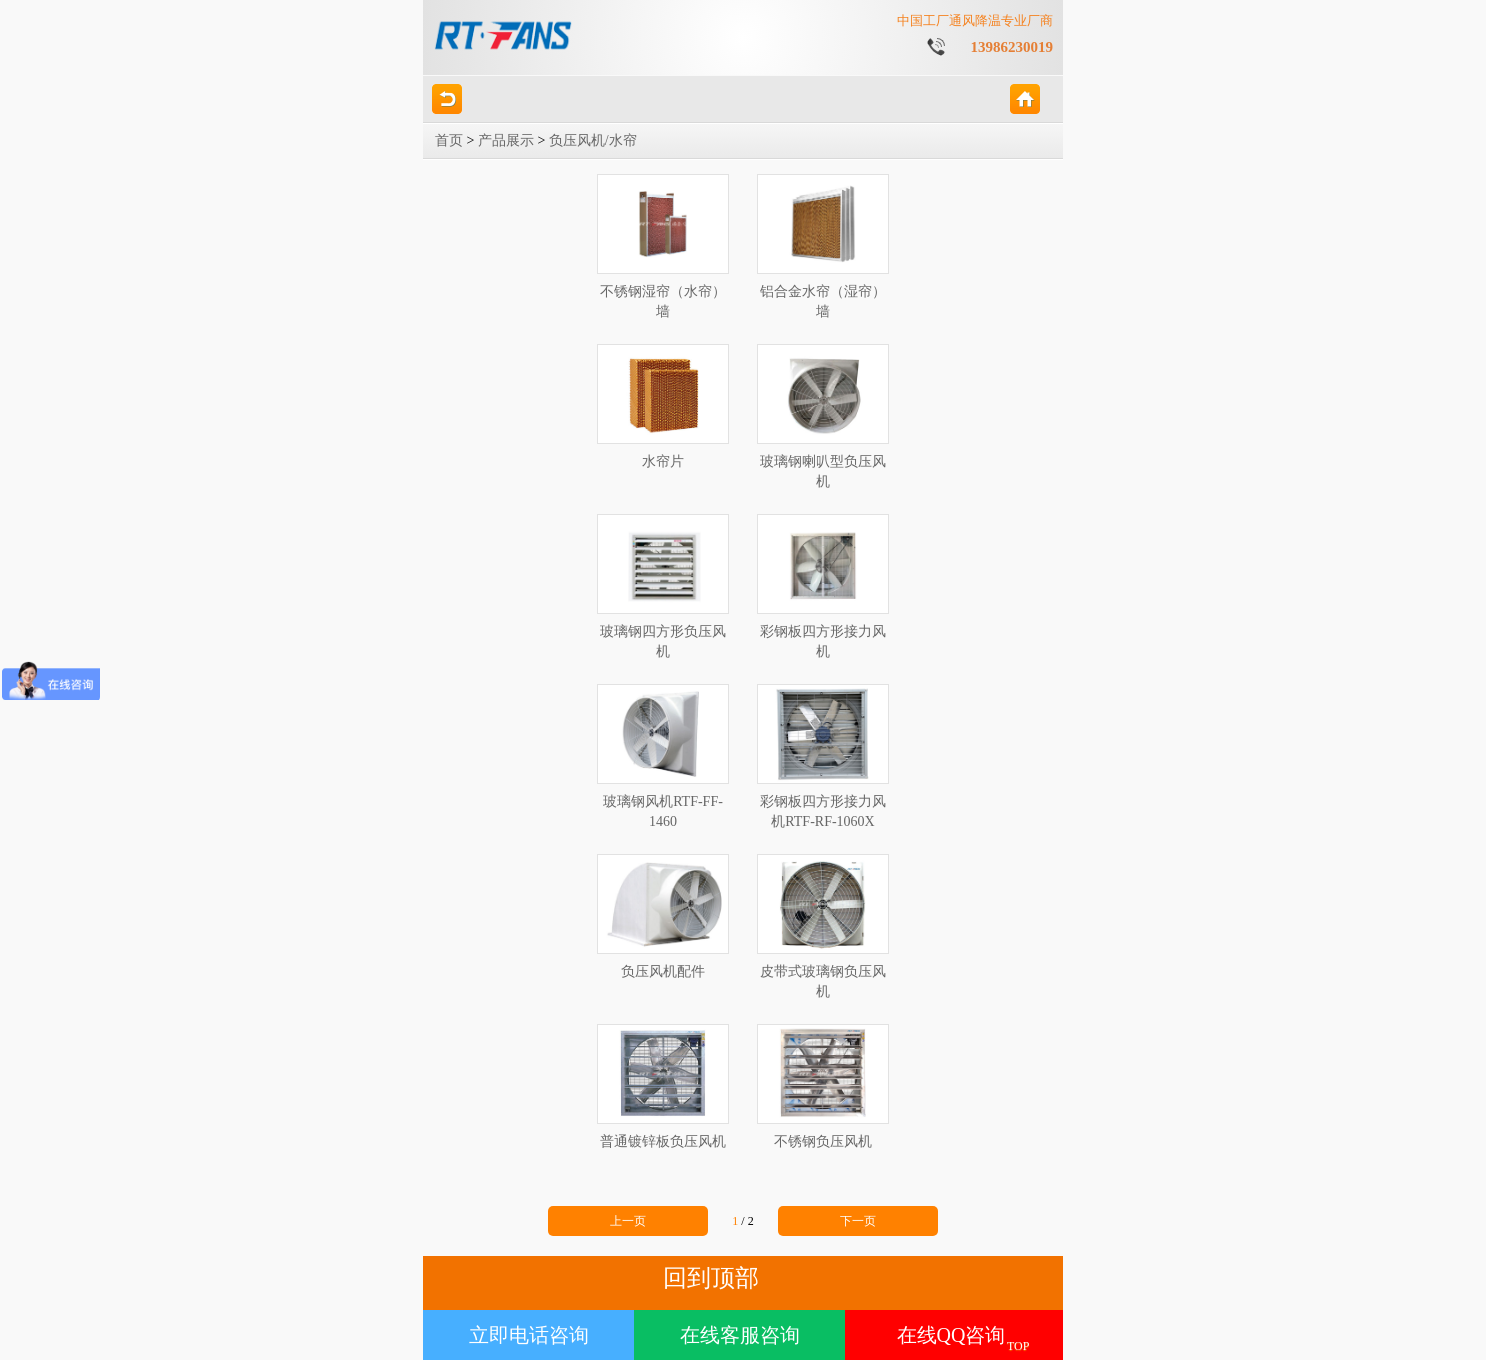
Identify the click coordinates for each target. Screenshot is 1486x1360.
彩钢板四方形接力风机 (823, 586)
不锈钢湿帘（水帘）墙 (663, 246)
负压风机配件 (663, 916)
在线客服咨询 (740, 1335)
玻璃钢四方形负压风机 (663, 586)
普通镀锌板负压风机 (663, 1086)
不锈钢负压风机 (823, 1086)
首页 (449, 140)
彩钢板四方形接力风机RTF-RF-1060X (823, 756)
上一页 (628, 1221)
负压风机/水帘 (593, 140)
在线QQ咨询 (951, 1335)
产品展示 (506, 140)
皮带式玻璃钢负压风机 (823, 926)
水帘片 (663, 406)
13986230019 (1012, 47)
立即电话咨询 (529, 1335)
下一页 (858, 1221)
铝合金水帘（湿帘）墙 (823, 246)
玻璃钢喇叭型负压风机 (823, 416)
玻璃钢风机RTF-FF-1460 (663, 756)
